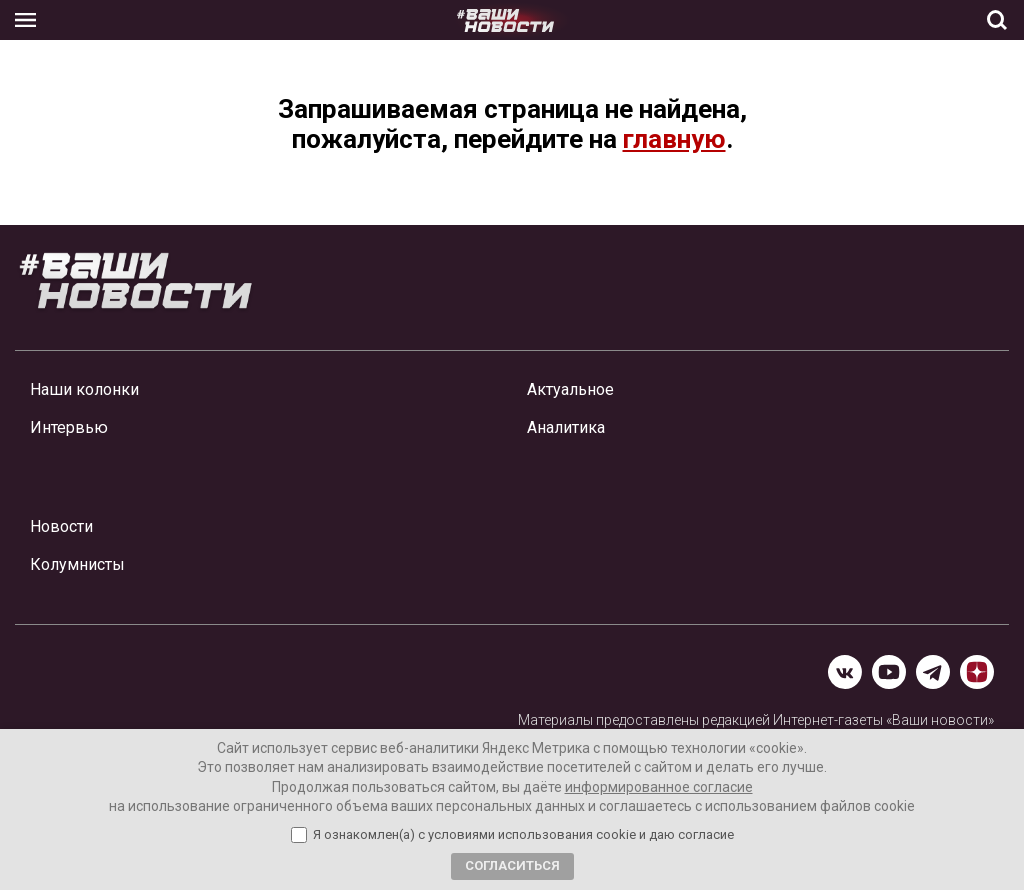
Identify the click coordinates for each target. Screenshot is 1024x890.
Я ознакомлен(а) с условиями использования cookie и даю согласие (523, 835)
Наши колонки (84, 389)
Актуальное (570, 389)
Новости (61, 526)
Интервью (69, 427)
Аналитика (566, 427)
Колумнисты (77, 564)
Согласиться (512, 865)
